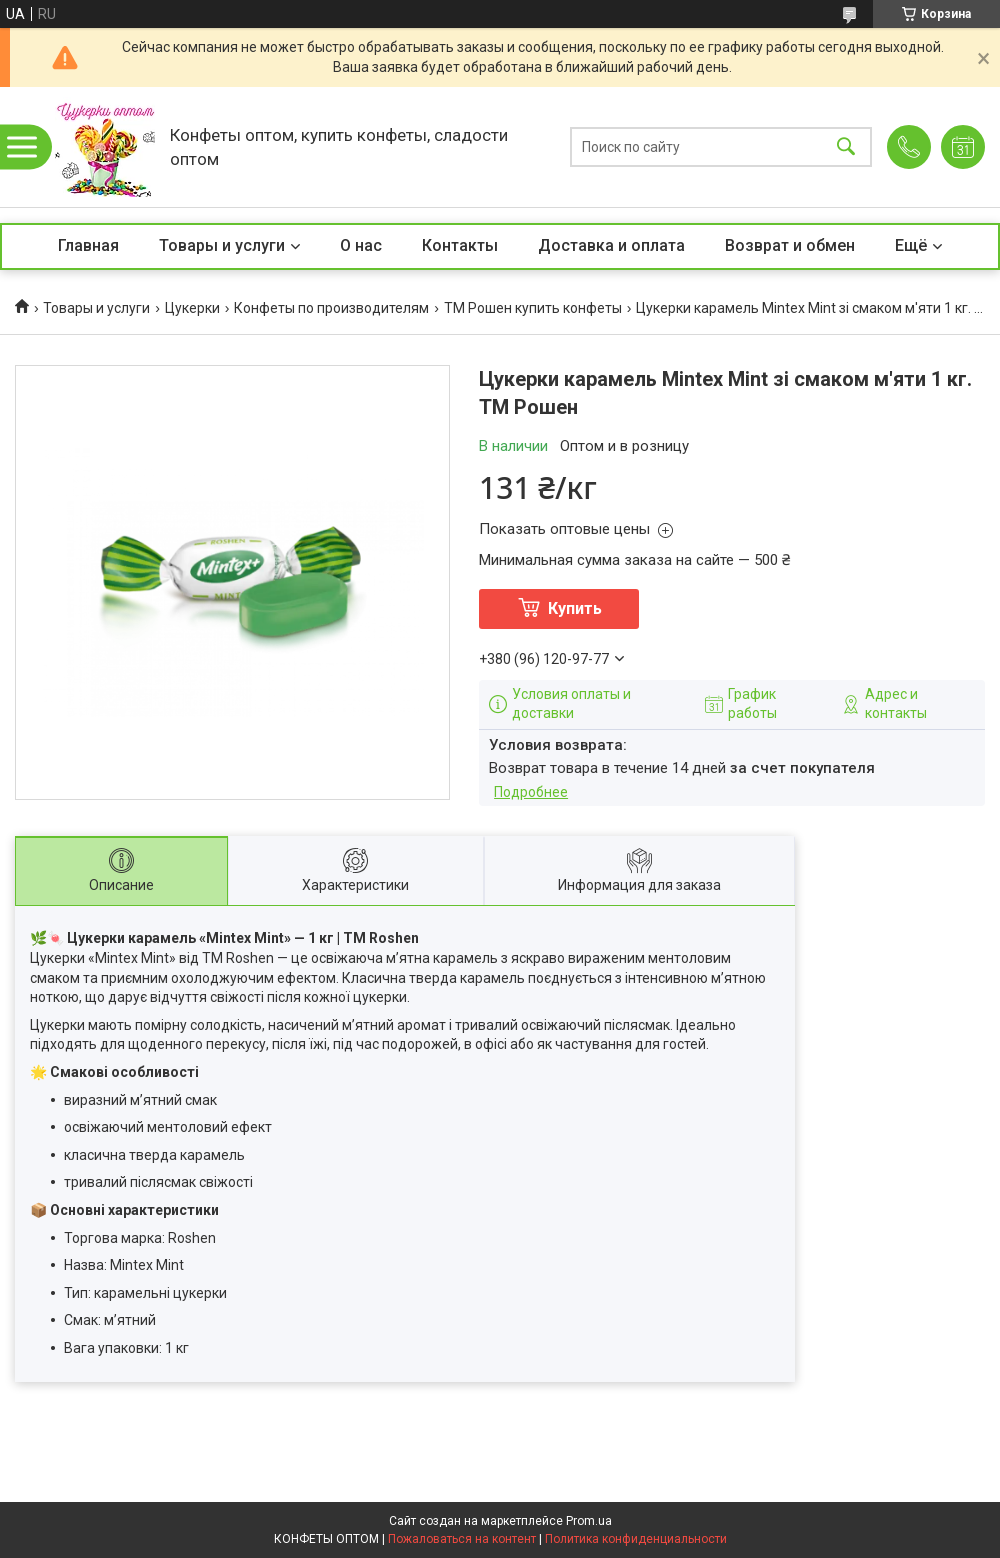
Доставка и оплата (611, 245)
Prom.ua (589, 1521)
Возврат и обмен (790, 245)
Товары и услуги (222, 245)
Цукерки (192, 308)
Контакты (460, 245)
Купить (575, 608)
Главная (88, 245)
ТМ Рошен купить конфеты (533, 308)
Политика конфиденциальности (636, 1539)
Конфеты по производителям (331, 308)
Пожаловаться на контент (462, 1539)
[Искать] (846, 147)
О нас (361, 245)
